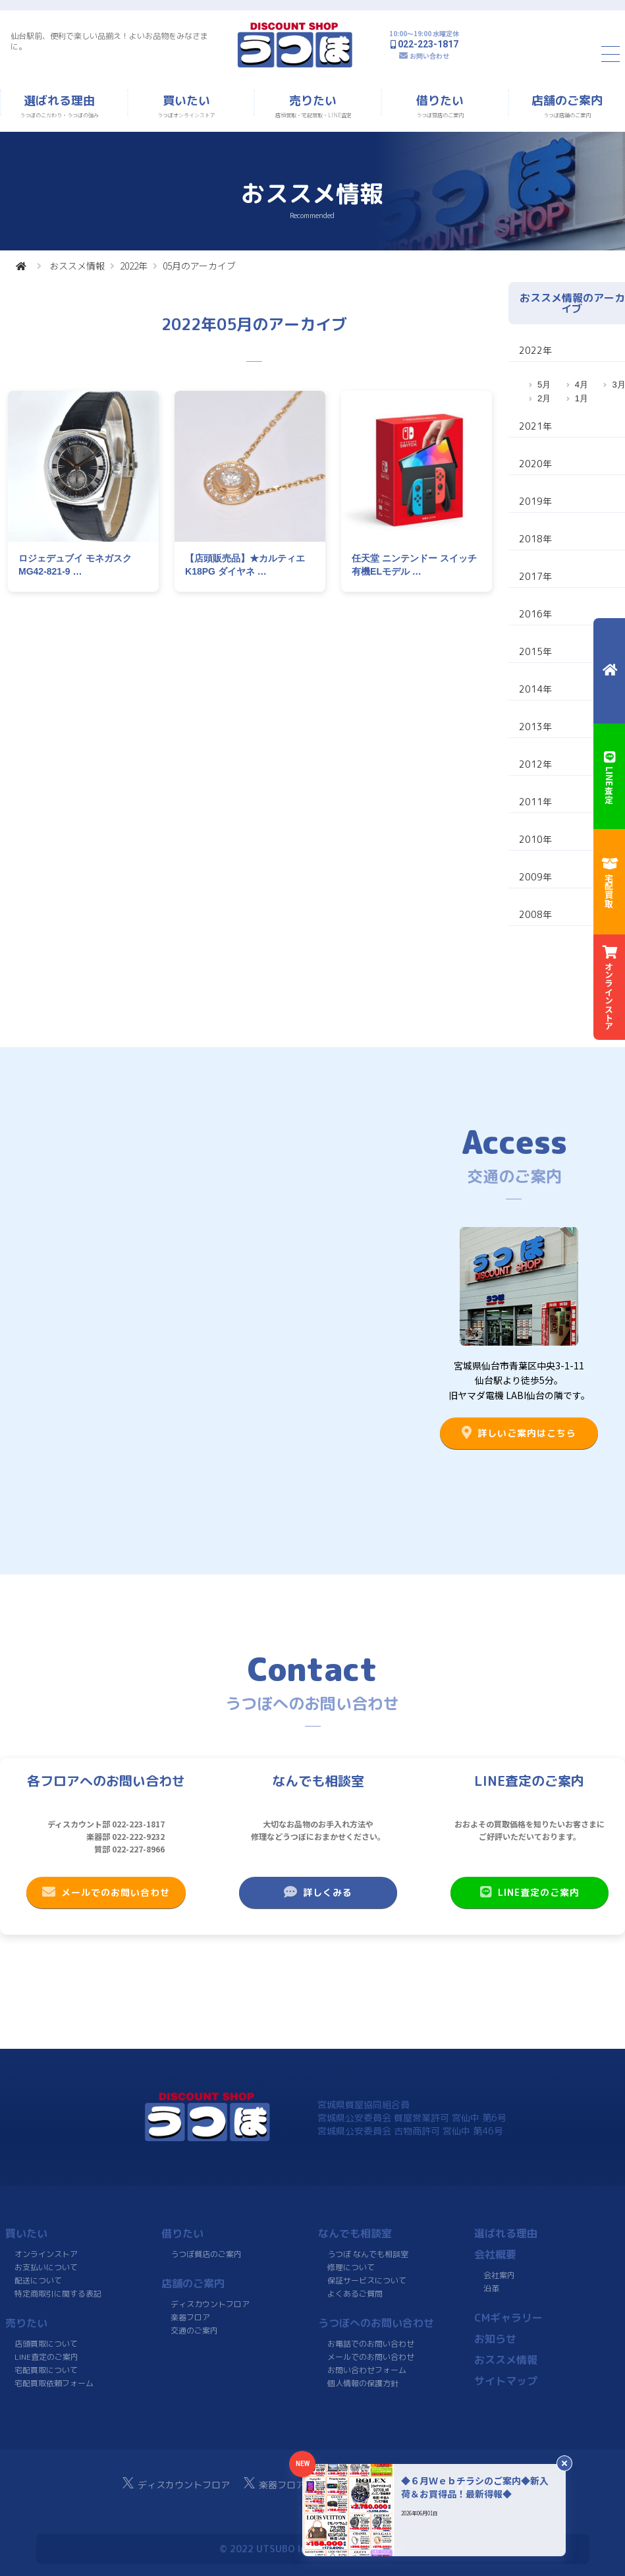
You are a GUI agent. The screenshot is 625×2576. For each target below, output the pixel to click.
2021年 (535, 426)
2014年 (535, 689)
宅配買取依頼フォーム (54, 2383)
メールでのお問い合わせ (106, 1892)
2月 (544, 398)
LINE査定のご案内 (530, 1892)
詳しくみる (317, 1892)
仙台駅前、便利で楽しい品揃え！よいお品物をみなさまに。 (109, 41)
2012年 (535, 764)
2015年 (535, 651)
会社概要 (495, 2254)
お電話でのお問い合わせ (370, 2343)
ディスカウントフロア (210, 2304)
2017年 (535, 576)
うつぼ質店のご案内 (206, 2254)
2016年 (535, 614)
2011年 (535, 801)
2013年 (535, 726)
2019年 (535, 501)
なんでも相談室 (355, 2233)
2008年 (535, 914)
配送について (38, 2280)
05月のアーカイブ (199, 265)
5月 (544, 384)
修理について (351, 2267)
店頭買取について (46, 2343)
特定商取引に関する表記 (57, 2293)
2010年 (535, 839)
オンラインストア (46, 2254)
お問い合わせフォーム (366, 2370)
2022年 (134, 265)
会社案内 (499, 2275)
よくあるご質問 (354, 2293)
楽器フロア (190, 2317)
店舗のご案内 (193, 2283)
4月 (581, 384)
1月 (581, 398)
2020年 (535, 463)
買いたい (26, 2233)
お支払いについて (46, 2267)
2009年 (535, 877)
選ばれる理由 (505, 2233)
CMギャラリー (508, 2317)
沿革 (491, 2288)
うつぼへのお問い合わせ (376, 2323)
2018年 (535, 538)
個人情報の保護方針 (362, 2383)
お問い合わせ (429, 55)
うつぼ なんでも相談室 (367, 2254)
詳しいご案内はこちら (519, 1432)
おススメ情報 (77, 265)
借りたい (182, 2233)
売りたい (26, 2323)
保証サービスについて (366, 2280)
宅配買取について (46, 2370)
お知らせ (495, 2339)
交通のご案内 (194, 2330)
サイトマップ (505, 2381)
